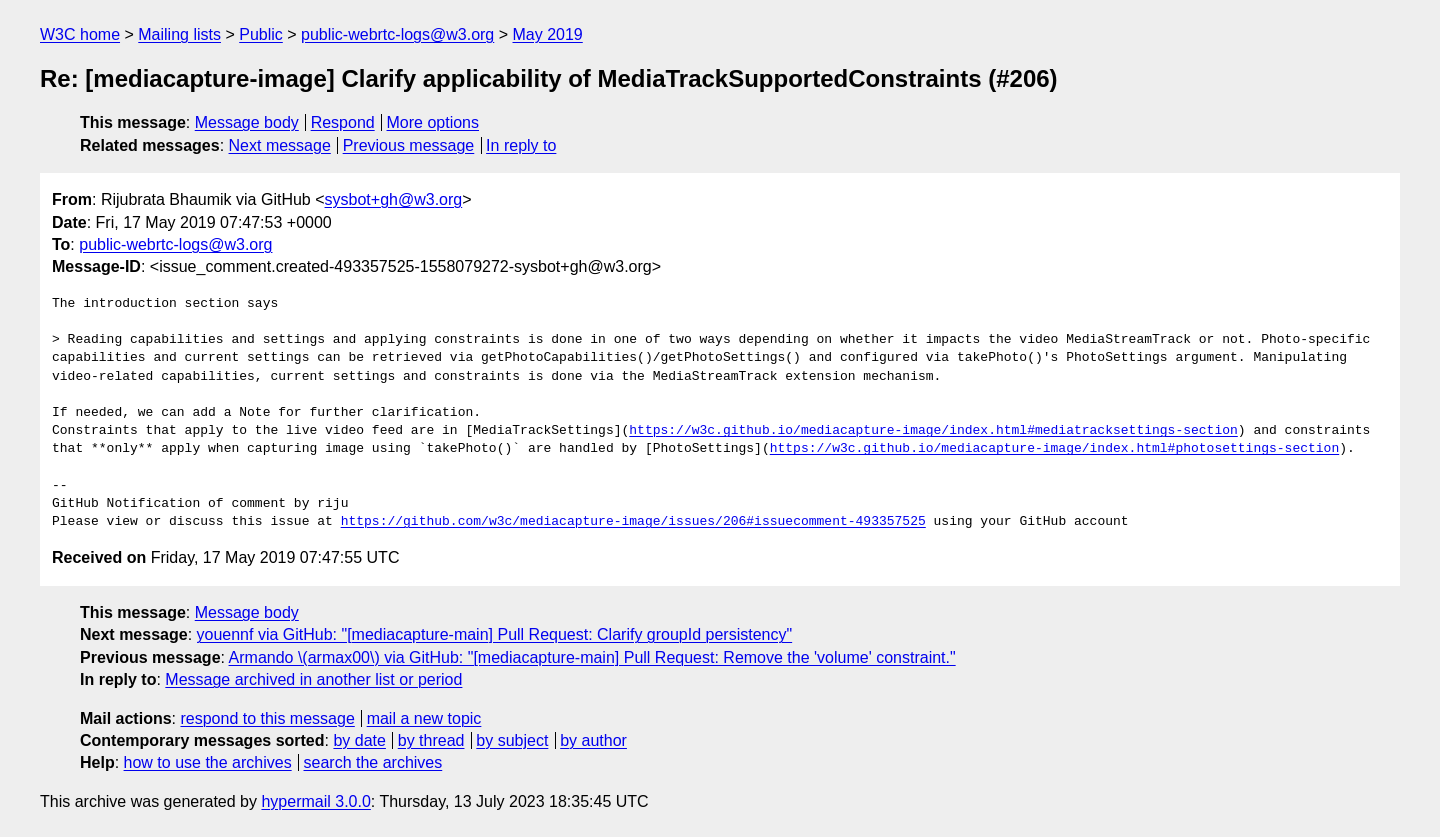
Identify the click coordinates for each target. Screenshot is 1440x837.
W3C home (80, 34)
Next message (280, 145)
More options (433, 122)
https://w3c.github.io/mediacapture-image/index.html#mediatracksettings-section (933, 431)
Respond (343, 122)
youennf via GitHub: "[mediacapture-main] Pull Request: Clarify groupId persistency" (495, 634)
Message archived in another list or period (313, 679)
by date (359, 740)
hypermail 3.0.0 (315, 801)
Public (261, 34)
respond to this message (267, 718)
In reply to (521, 145)
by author (593, 740)
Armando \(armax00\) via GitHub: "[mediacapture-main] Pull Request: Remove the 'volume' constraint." (592, 657)
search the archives (373, 762)
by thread (431, 740)
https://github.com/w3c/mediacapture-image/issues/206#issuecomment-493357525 (633, 522)
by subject (512, 740)
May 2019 (548, 34)
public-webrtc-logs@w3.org (397, 34)
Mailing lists (179, 34)
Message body (247, 122)
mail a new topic (424, 718)
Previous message (409, 145)
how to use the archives (208, 762)
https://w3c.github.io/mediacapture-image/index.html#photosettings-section (1054, 449)
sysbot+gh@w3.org (394, 199)
